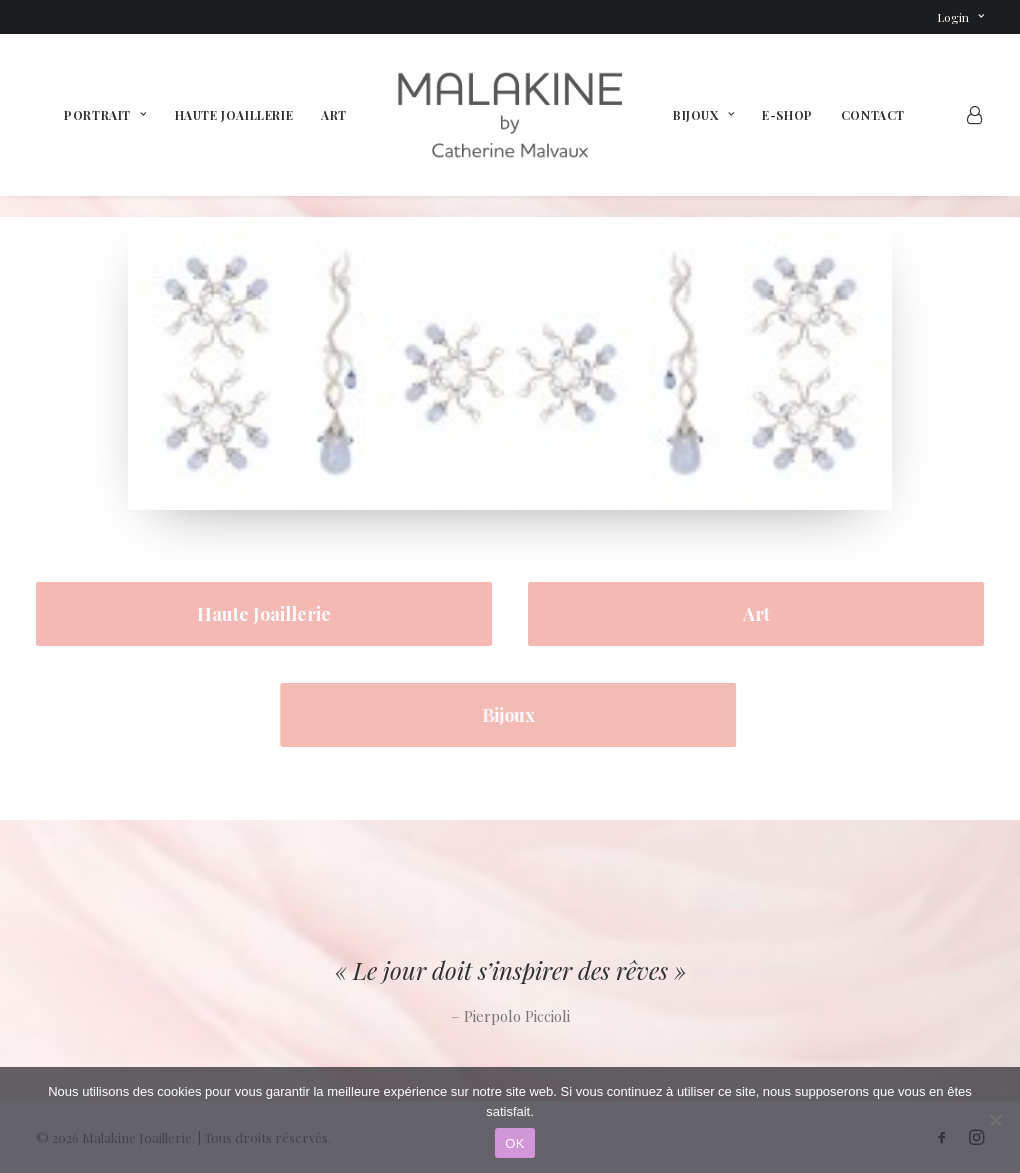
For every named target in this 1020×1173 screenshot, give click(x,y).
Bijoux (703, 115)
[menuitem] (960, 17)
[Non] (995, 1120)
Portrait (105, 115)
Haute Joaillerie (234, 115)
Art (334, 115)
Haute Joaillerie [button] (264, 614)
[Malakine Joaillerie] (510, 115)
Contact (873, 115)
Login (960, 17)
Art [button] (756, 614)
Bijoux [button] (490, 715)
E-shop (787, 115)
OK (514, 1143)
